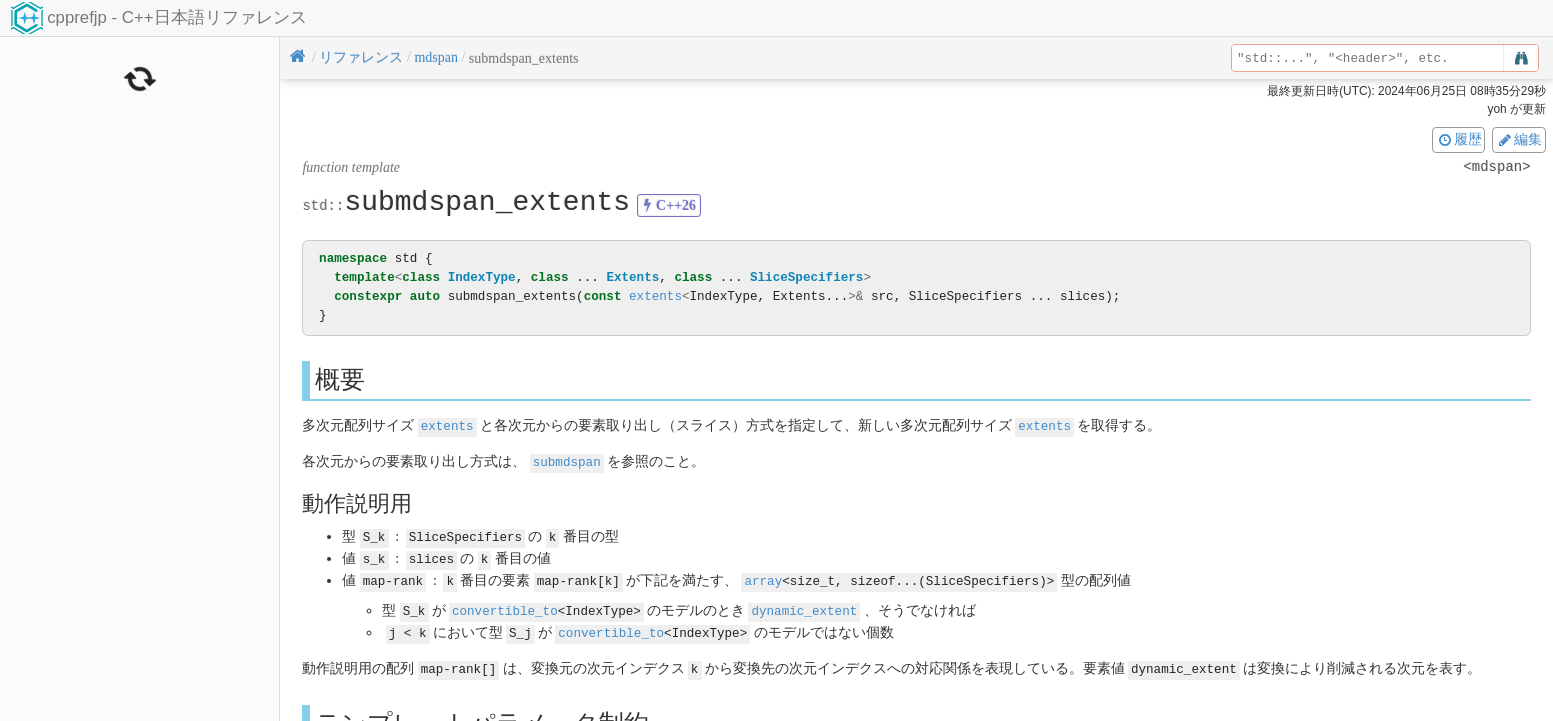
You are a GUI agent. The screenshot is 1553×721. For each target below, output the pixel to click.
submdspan (567, 460)
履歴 (1459, 139)
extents (655, 296)
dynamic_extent (804, 606)
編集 (1519, 139)
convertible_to (505, 606)
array (763, 576)
